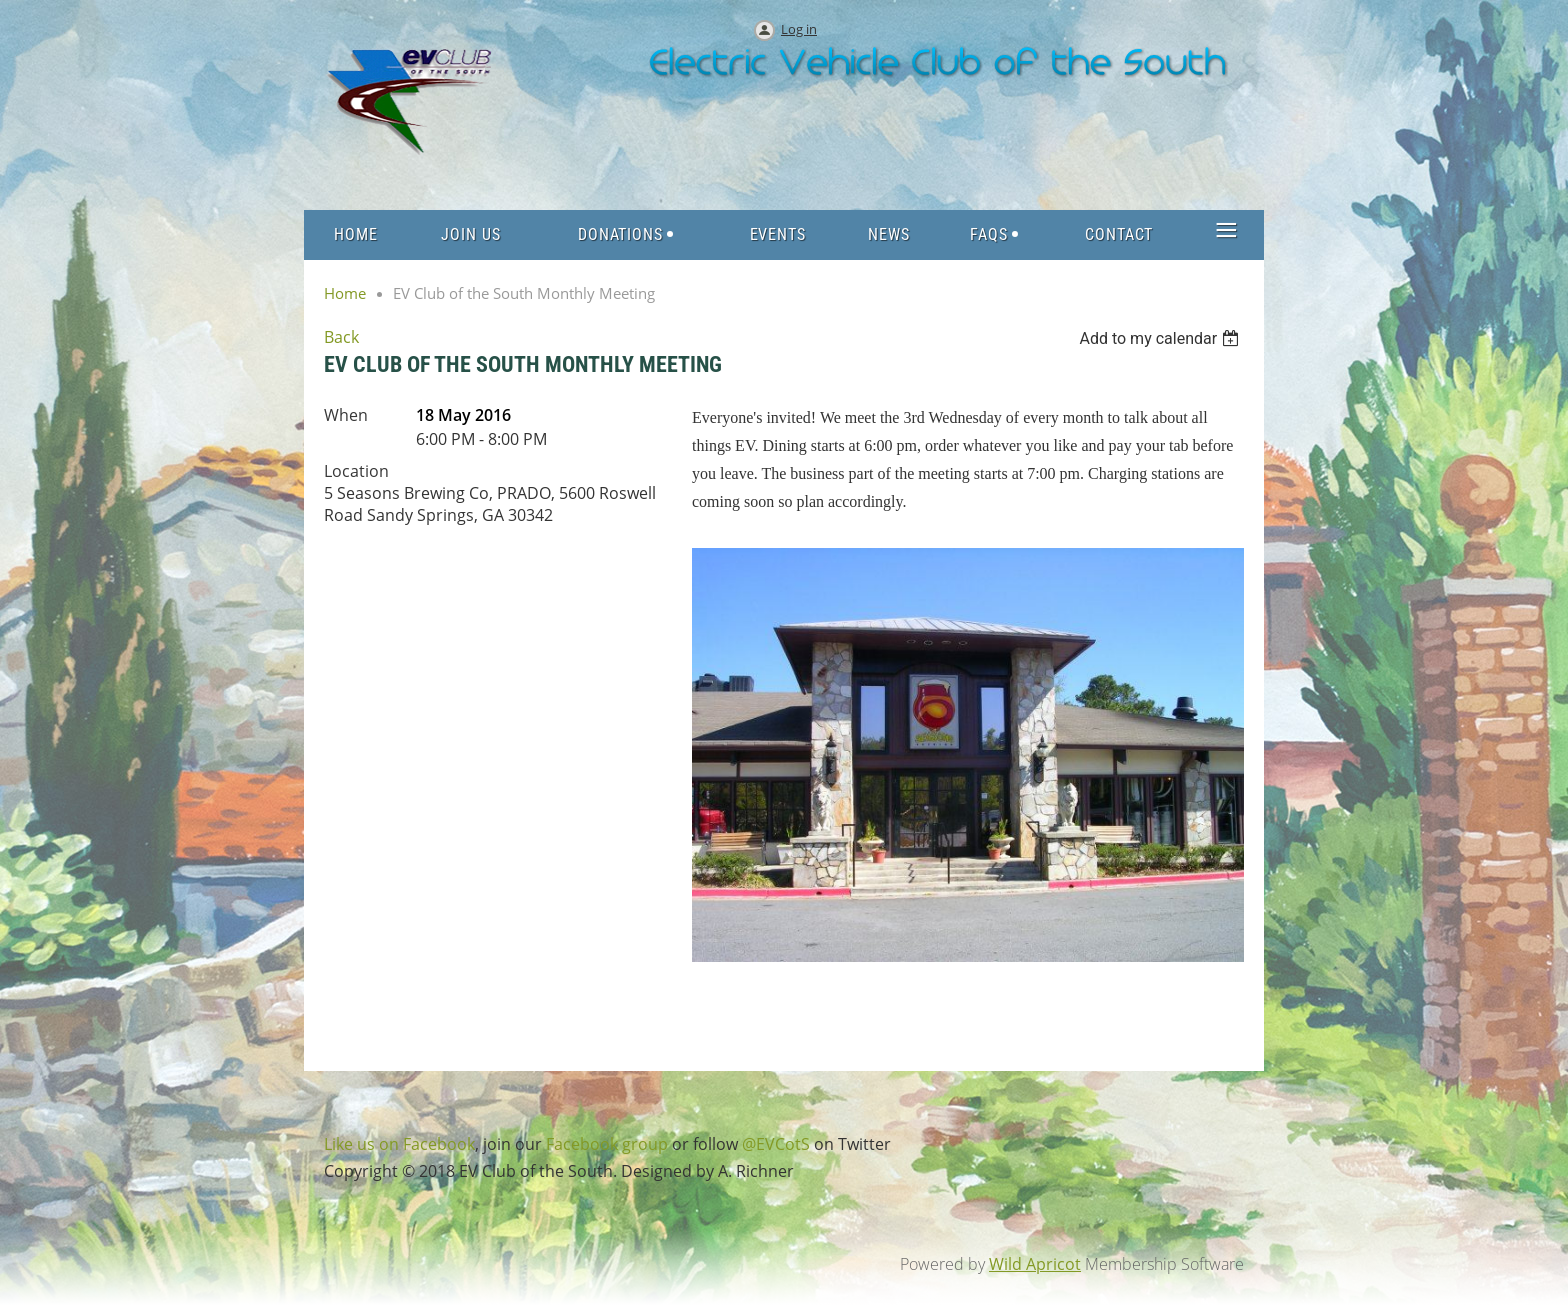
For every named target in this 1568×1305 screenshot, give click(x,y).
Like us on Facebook (399, 1144)
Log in (799, 29)
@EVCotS (776, 1144)
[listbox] (1161, 338)
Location (356, 471)
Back (341, 337)
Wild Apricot (1035, 1264)
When (346, 415)
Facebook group (607, 1144)
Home (345, 293)
